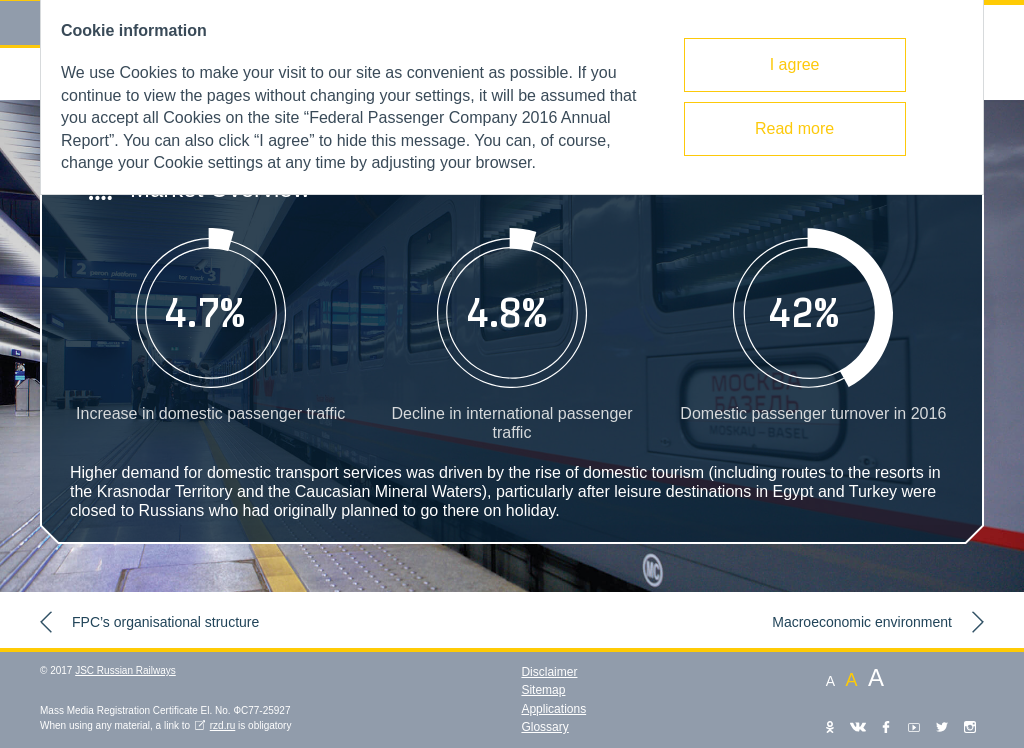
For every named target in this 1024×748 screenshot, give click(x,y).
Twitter (942, 727)
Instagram (970, 727)
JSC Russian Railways (125, 670)
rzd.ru (223, 725)
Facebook (886, 727)
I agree (795, 64)
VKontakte (858, 727)
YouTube (914, 727)
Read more (794, 128)
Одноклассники (830, 727)
